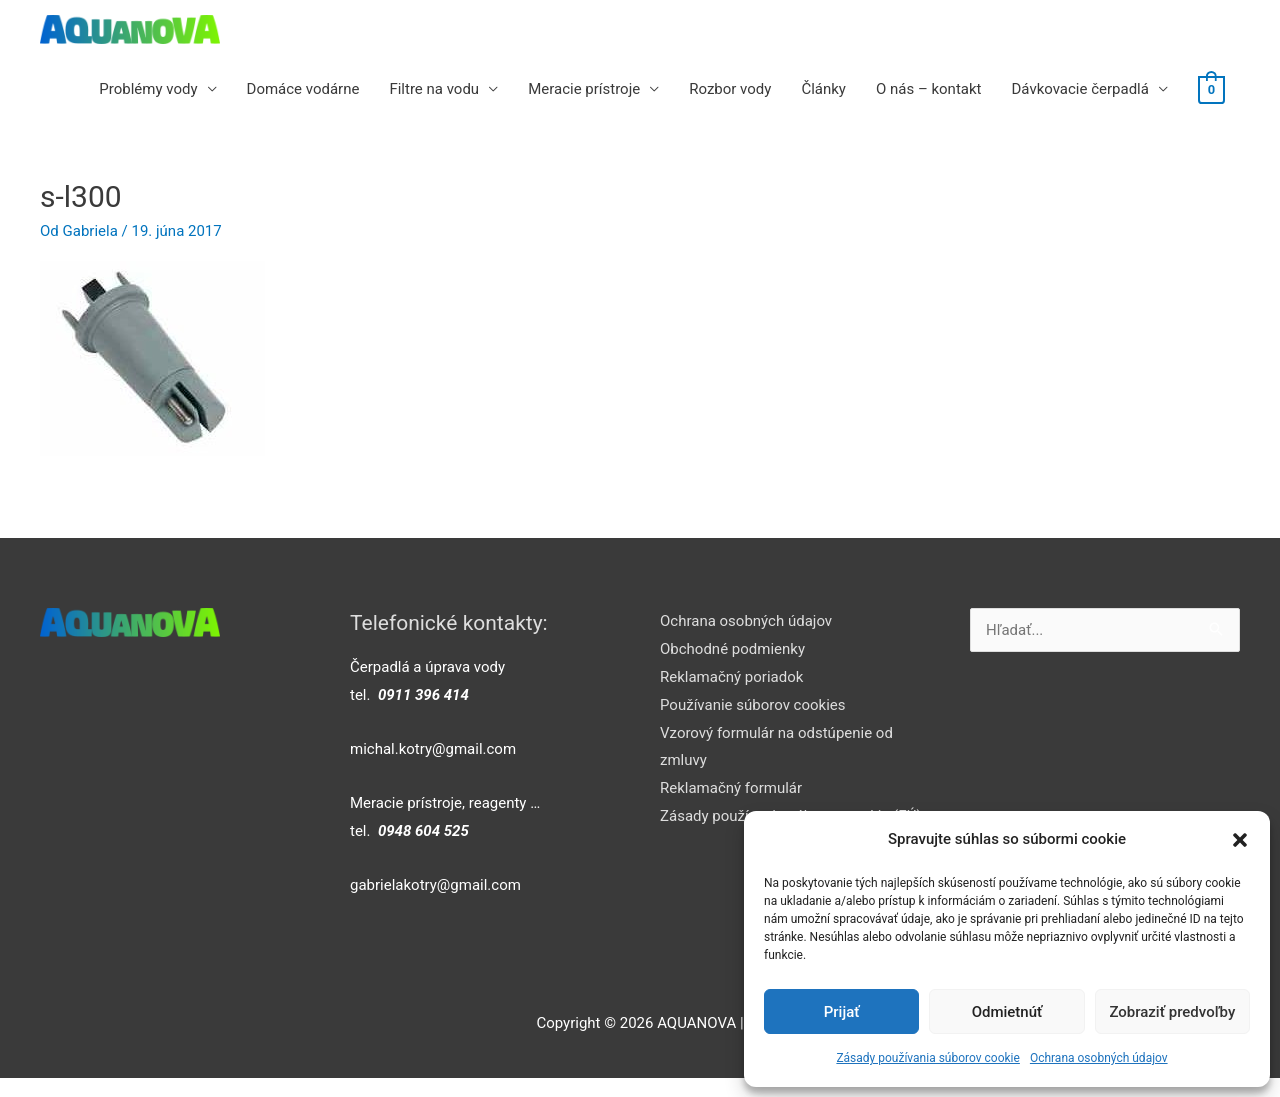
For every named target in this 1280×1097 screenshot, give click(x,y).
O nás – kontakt (929, 89)
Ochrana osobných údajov (1099, 1058)
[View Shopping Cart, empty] (1211, 89)
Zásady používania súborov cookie (928, 1058)
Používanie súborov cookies (753, 705)
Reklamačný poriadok (731, 677)
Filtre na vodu (434, 89)
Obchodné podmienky (732, 649)
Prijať (842, 1012)
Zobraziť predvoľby (1172, 1012)
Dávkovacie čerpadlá (1079, 89)
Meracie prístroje (584, 89)
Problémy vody (148, 89)
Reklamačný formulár (731, 788)
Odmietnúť (1007, 1012)
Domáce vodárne (303, 89)
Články (823, 89)
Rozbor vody (730, 89)
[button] (1240, 840)
